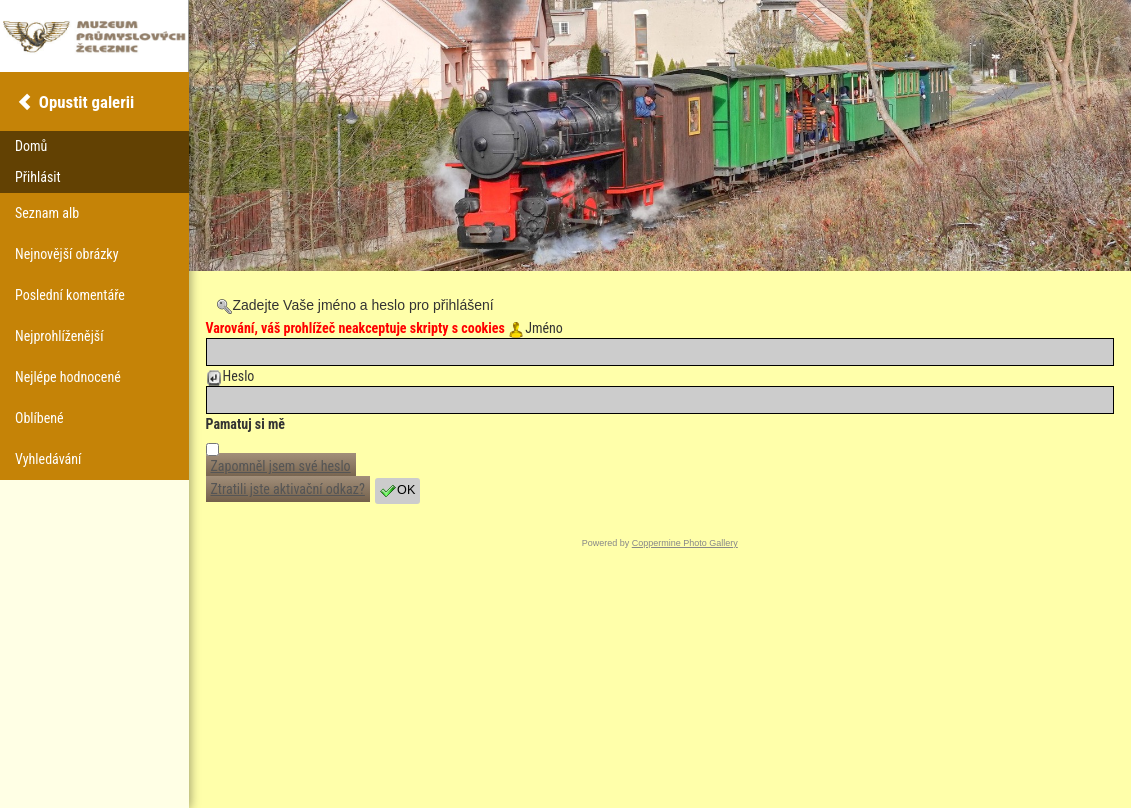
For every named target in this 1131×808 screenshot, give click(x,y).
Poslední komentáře (70, 295)
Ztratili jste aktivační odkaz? (288, 489)
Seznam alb (47, 213)
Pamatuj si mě (246, 424)
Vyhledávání (48, 459)
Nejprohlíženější (59, 336)
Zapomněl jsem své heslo (281, 466)
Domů (31, 146)
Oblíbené (39, 418)
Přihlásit (38, 177)
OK (397, 491)
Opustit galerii (86, 102)
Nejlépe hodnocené (68, 377)
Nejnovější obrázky (67, 254)
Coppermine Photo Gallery (685, 543)
